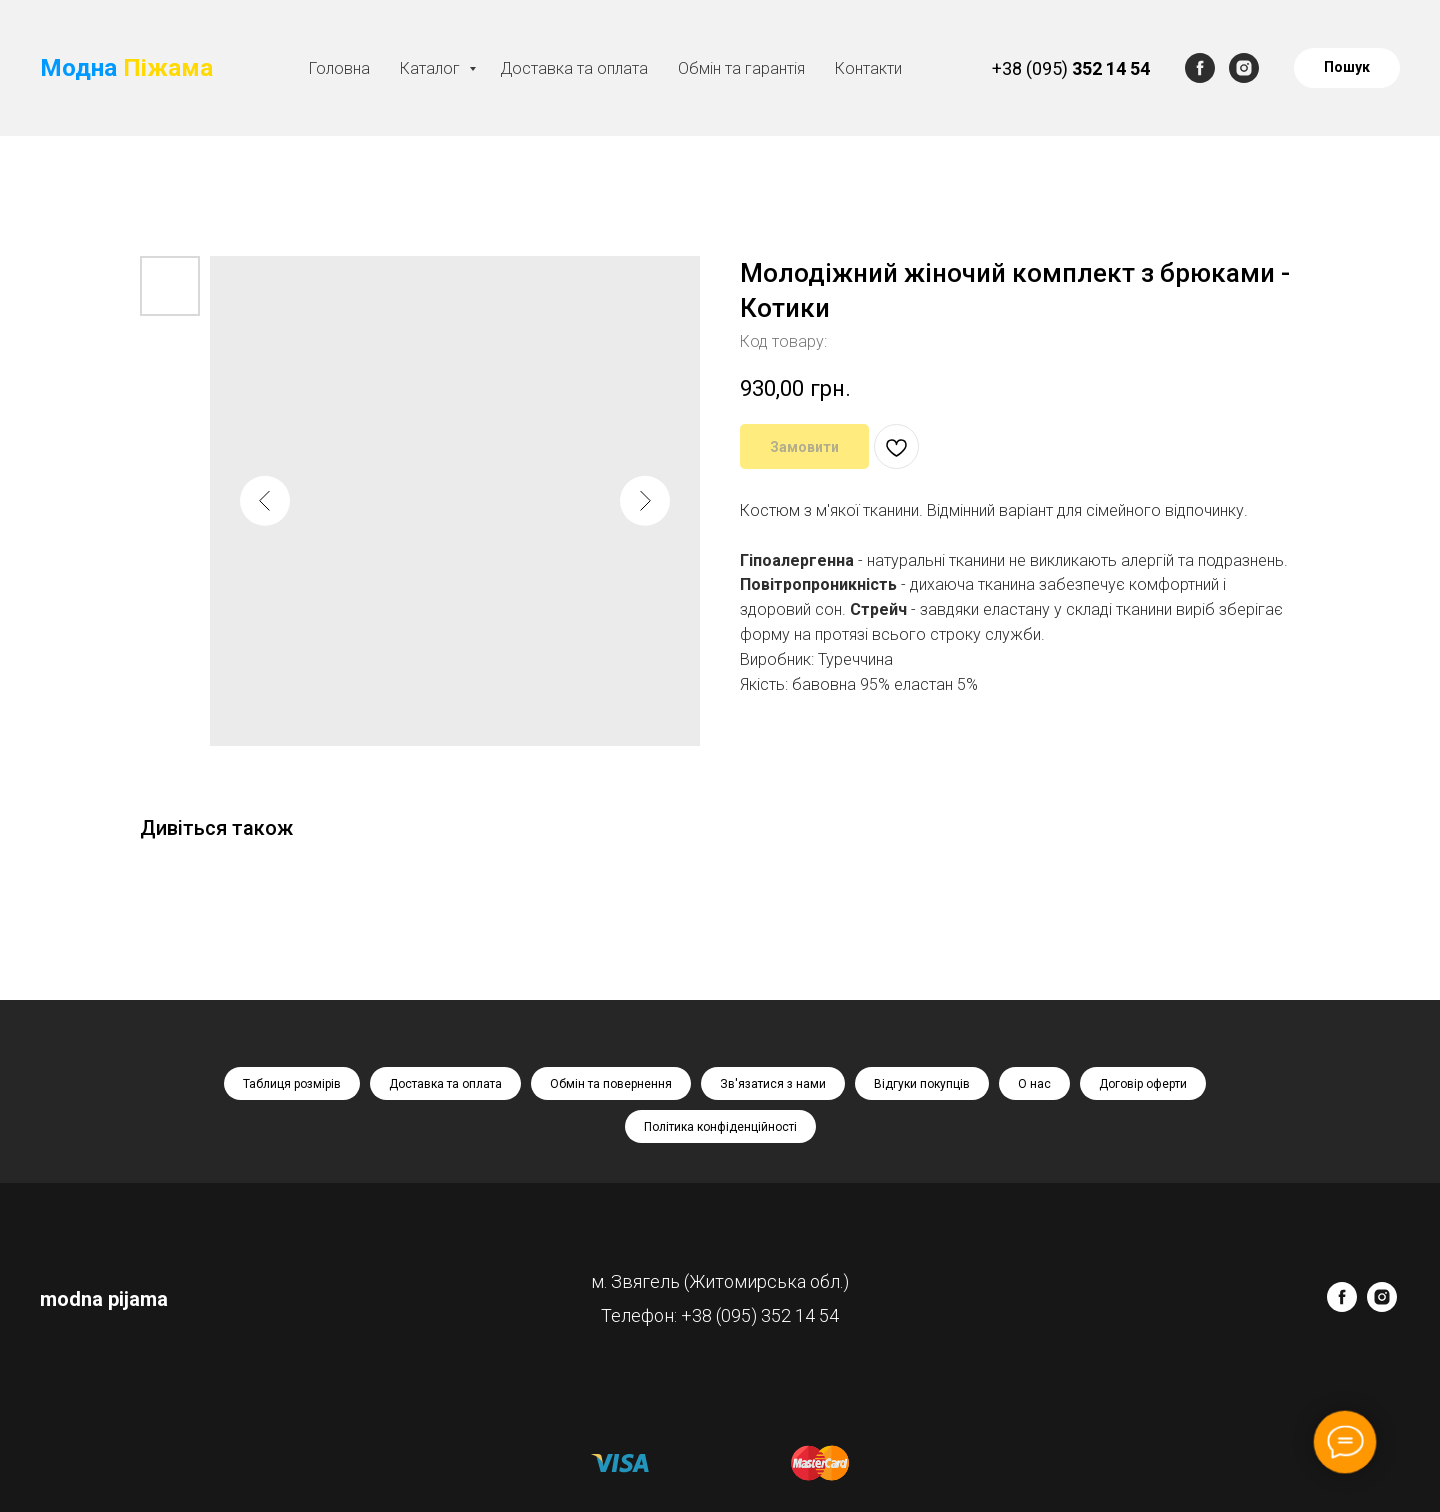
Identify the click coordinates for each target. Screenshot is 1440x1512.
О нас (1034, 1084)
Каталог (432, 68)
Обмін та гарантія (741, 68)
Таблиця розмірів (292, 1084)
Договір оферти (1143, 1084)
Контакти (868, 68)
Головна (339, 68)
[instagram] (1244, 68)
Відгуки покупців (922, 1084)
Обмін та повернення (611, 1084)
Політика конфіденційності (720, 1127)
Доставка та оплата (574, 68)
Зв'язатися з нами (773, 1084)
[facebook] (1200, 68)
